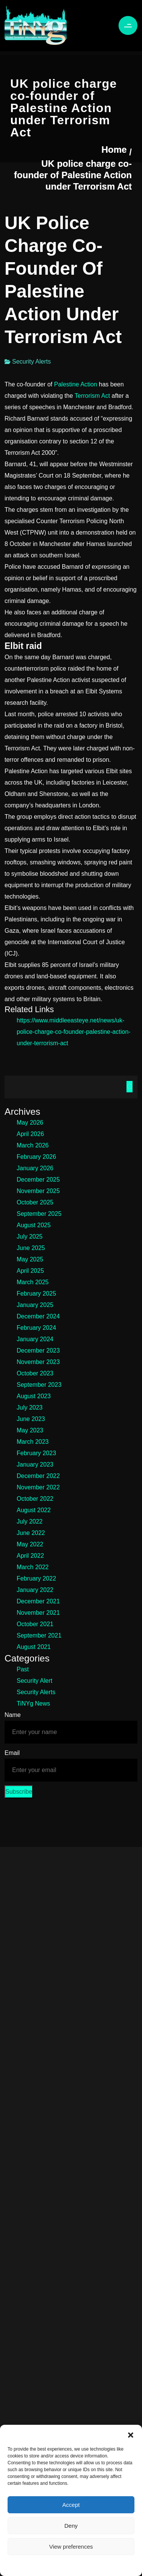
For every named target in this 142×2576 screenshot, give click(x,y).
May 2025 (30, 1259)
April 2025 (30, 1270)
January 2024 (35, 1339)
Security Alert (34, 1680)
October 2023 (35, 1373)
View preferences (71, 2546)
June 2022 (31, 1533)
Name (13, 1715)
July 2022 (30, 1521)
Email (12, 1753)
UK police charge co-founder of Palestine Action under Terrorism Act (73, 174)
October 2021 (35, 1624)
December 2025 (38, 1179)
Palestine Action (75, 384)
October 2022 (35, 1498)
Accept (71, 2505)
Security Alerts (31, 361)
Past (23, 1669)
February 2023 (36, 1453)
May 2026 (30, 1122)
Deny (71, 2525)
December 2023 (38, 1350)
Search (129, 1086)
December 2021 (38, 1601)
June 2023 (31, 1419)
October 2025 (35, 1202)
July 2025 (30, 1236)
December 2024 (38, 1316)
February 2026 (36, 1157)
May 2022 (30, 1544)
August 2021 (34, 1647)
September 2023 (39, 1384)
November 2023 (38, 1362)
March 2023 (33, 1441)
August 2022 (34, 1510)
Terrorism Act (92, 395)
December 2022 (38, 1476)
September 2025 (39, 1213)
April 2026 (30, 1134)
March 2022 (33, 1567)
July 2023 (30, 1407)
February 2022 (36, 1578)
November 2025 (38, 1191)
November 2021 (38, 1612)
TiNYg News (33, 1703)
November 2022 (38, 1487)
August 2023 (34, 1396)
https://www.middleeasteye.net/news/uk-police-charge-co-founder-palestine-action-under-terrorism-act (74, 1031)
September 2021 (39, 1635)
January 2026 (35, 1168)
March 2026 (33, 1145)
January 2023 (35, 1464)
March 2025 (33, 1282)
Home (114, 149)
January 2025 (35, 1305)
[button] (130, 2434)
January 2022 (35, 1590)
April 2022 (30, 1555)
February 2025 (36, 1293)
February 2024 (36, 1327)
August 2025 (34, 1225)
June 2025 (31, 1248)
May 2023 (30, 1430)
